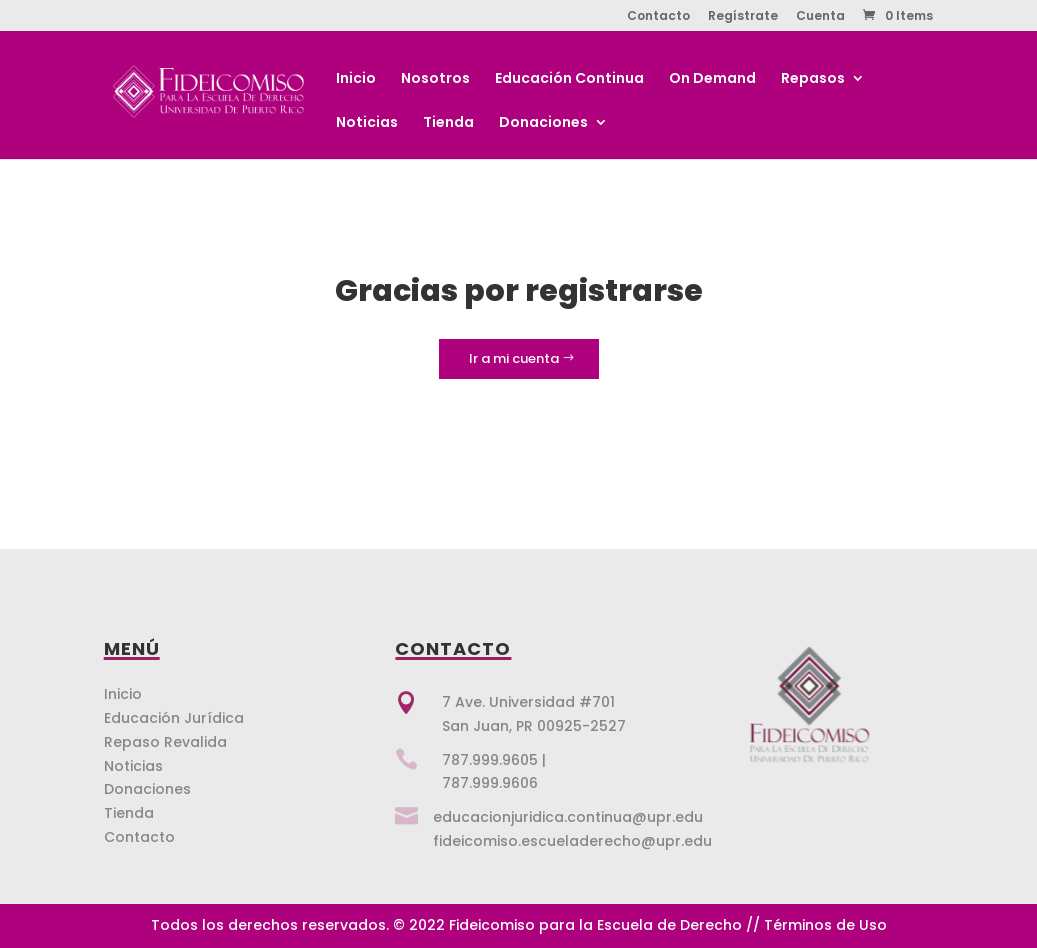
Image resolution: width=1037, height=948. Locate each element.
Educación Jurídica (174, 718)
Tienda (448, 123)
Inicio (356, 79)
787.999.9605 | (494, 760)
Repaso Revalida (165, 742)
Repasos (813, 79)
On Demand (712, 79)
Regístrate (743, 17)
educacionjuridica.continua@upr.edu (568, 817)
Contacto (658, 17)
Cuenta (820, 17)
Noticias (367, 123)
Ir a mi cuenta (514, 358)
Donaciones (543, 123)
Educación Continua (569, 79)
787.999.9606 (490, 783)
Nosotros (435, 79)
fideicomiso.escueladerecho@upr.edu (572, 841)
